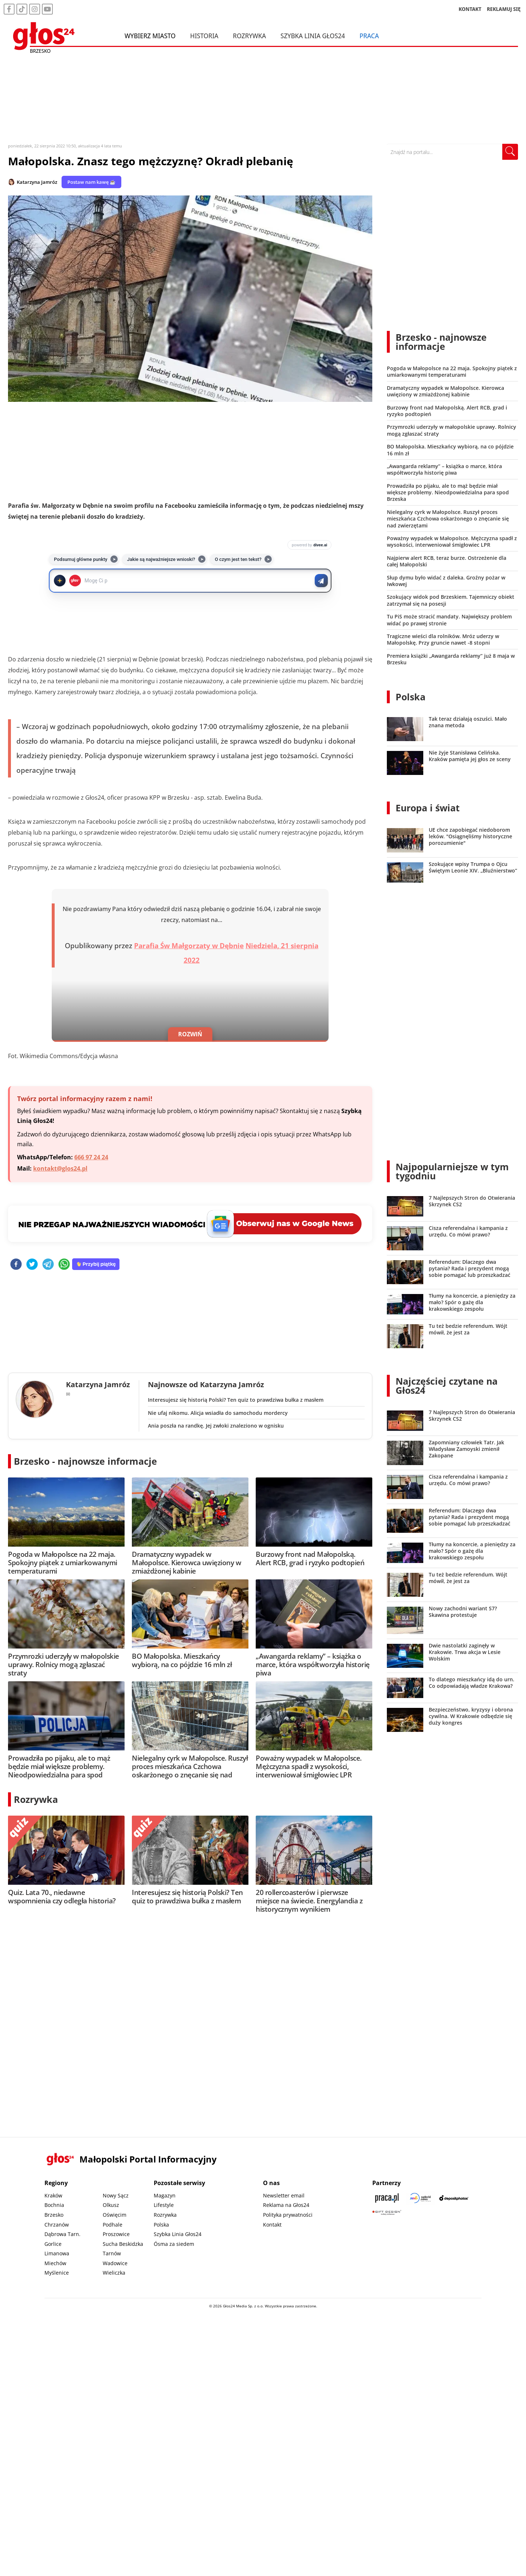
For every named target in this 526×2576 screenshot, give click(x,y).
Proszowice (116, 2234)
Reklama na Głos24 (286, 2204)
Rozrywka (249, 35)
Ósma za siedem (174, 2243)
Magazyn (165, 2195)
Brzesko (53, 2214)
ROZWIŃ (190, 1034)
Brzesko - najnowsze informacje (85, 1461)
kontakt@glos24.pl (60, 1168)
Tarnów (112, 2253)
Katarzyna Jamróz (37, 182)
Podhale (112, 2224)
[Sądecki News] (420, 2198)
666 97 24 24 (91, 1157)
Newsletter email (284, 2195)
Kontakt (272, 2224)
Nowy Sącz (116, 2195)
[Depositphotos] (453, 2198)
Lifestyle (164, 2204)
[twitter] (32, 1264)
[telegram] (48, 1264)
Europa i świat (428, 808)
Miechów (55, 2263)
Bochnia (54, 2204)
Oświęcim (114, 2214)
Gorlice (53, 2243)
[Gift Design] (386, 2212)
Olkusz (111, 2204)
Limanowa (56, 2253)
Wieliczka (114, 2272)
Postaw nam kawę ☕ (91, 182)
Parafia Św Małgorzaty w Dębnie (189, 945)
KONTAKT (470, 8)
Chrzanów (56, 2224)
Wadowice (115, 2263)
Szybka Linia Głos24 (312, 35)
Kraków (53, 2195)
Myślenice (56, 2272)
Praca (369, 35)
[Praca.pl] (386, 2198)
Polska (410, 697)
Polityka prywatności (288, 2214)
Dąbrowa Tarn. (62, 2234)
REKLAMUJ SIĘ (504, 8)
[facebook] (16, 1264)
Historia (204, 35)
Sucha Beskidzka (123, 2243)
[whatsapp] (64, 1264)
